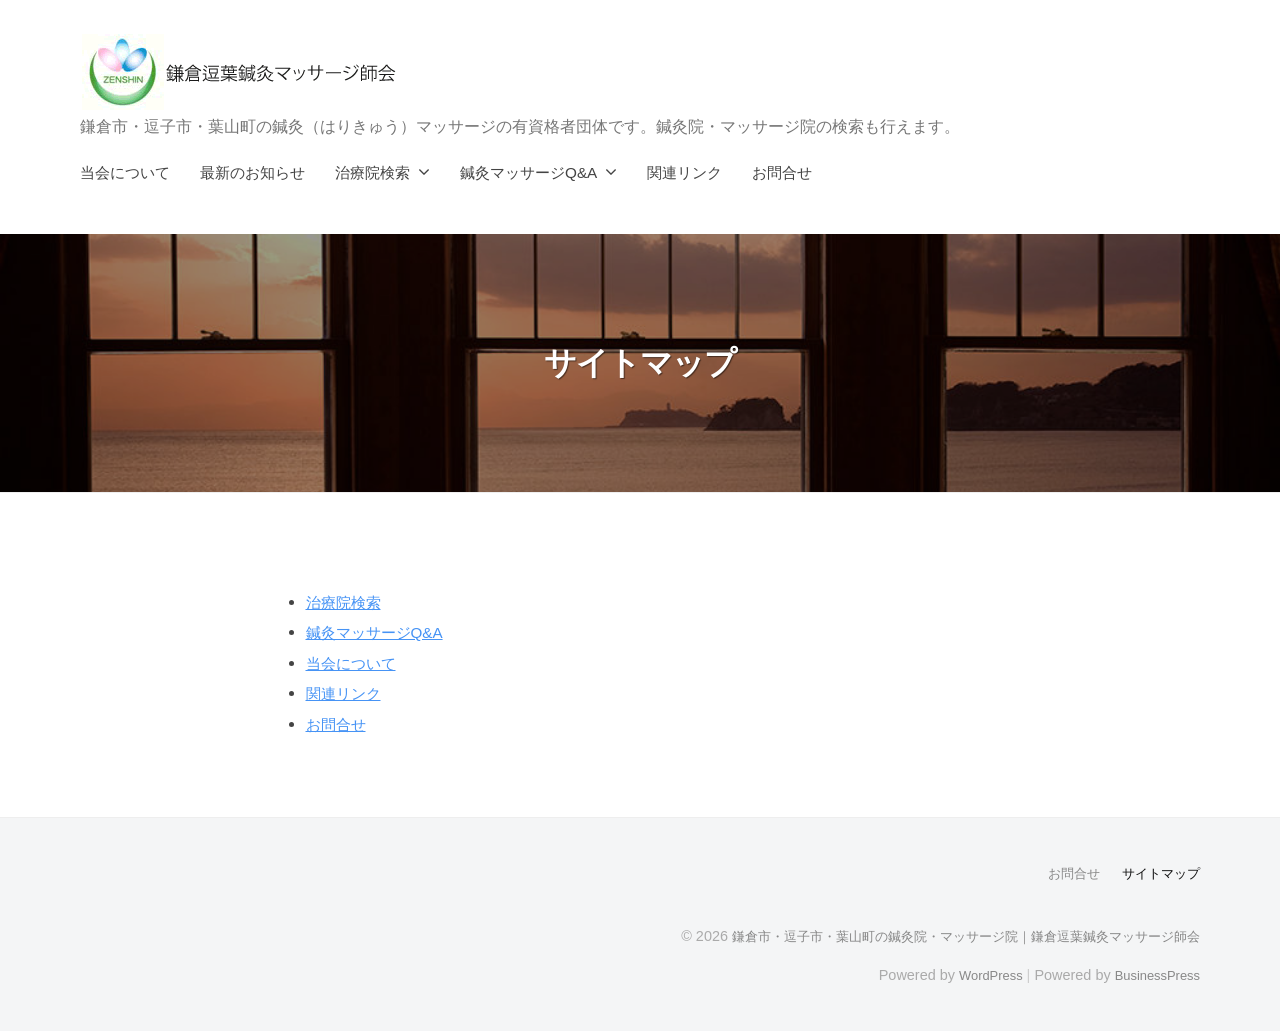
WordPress (976, 974)
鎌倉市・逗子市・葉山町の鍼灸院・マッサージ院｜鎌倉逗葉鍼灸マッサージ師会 (948, 935)
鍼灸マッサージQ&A (528, 172)
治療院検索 (372, 172)
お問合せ (782, 172)
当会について (125, 172)
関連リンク (684, 172)
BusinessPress (1153, 974)
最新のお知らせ (252, 172)
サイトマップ (1158, 873)
